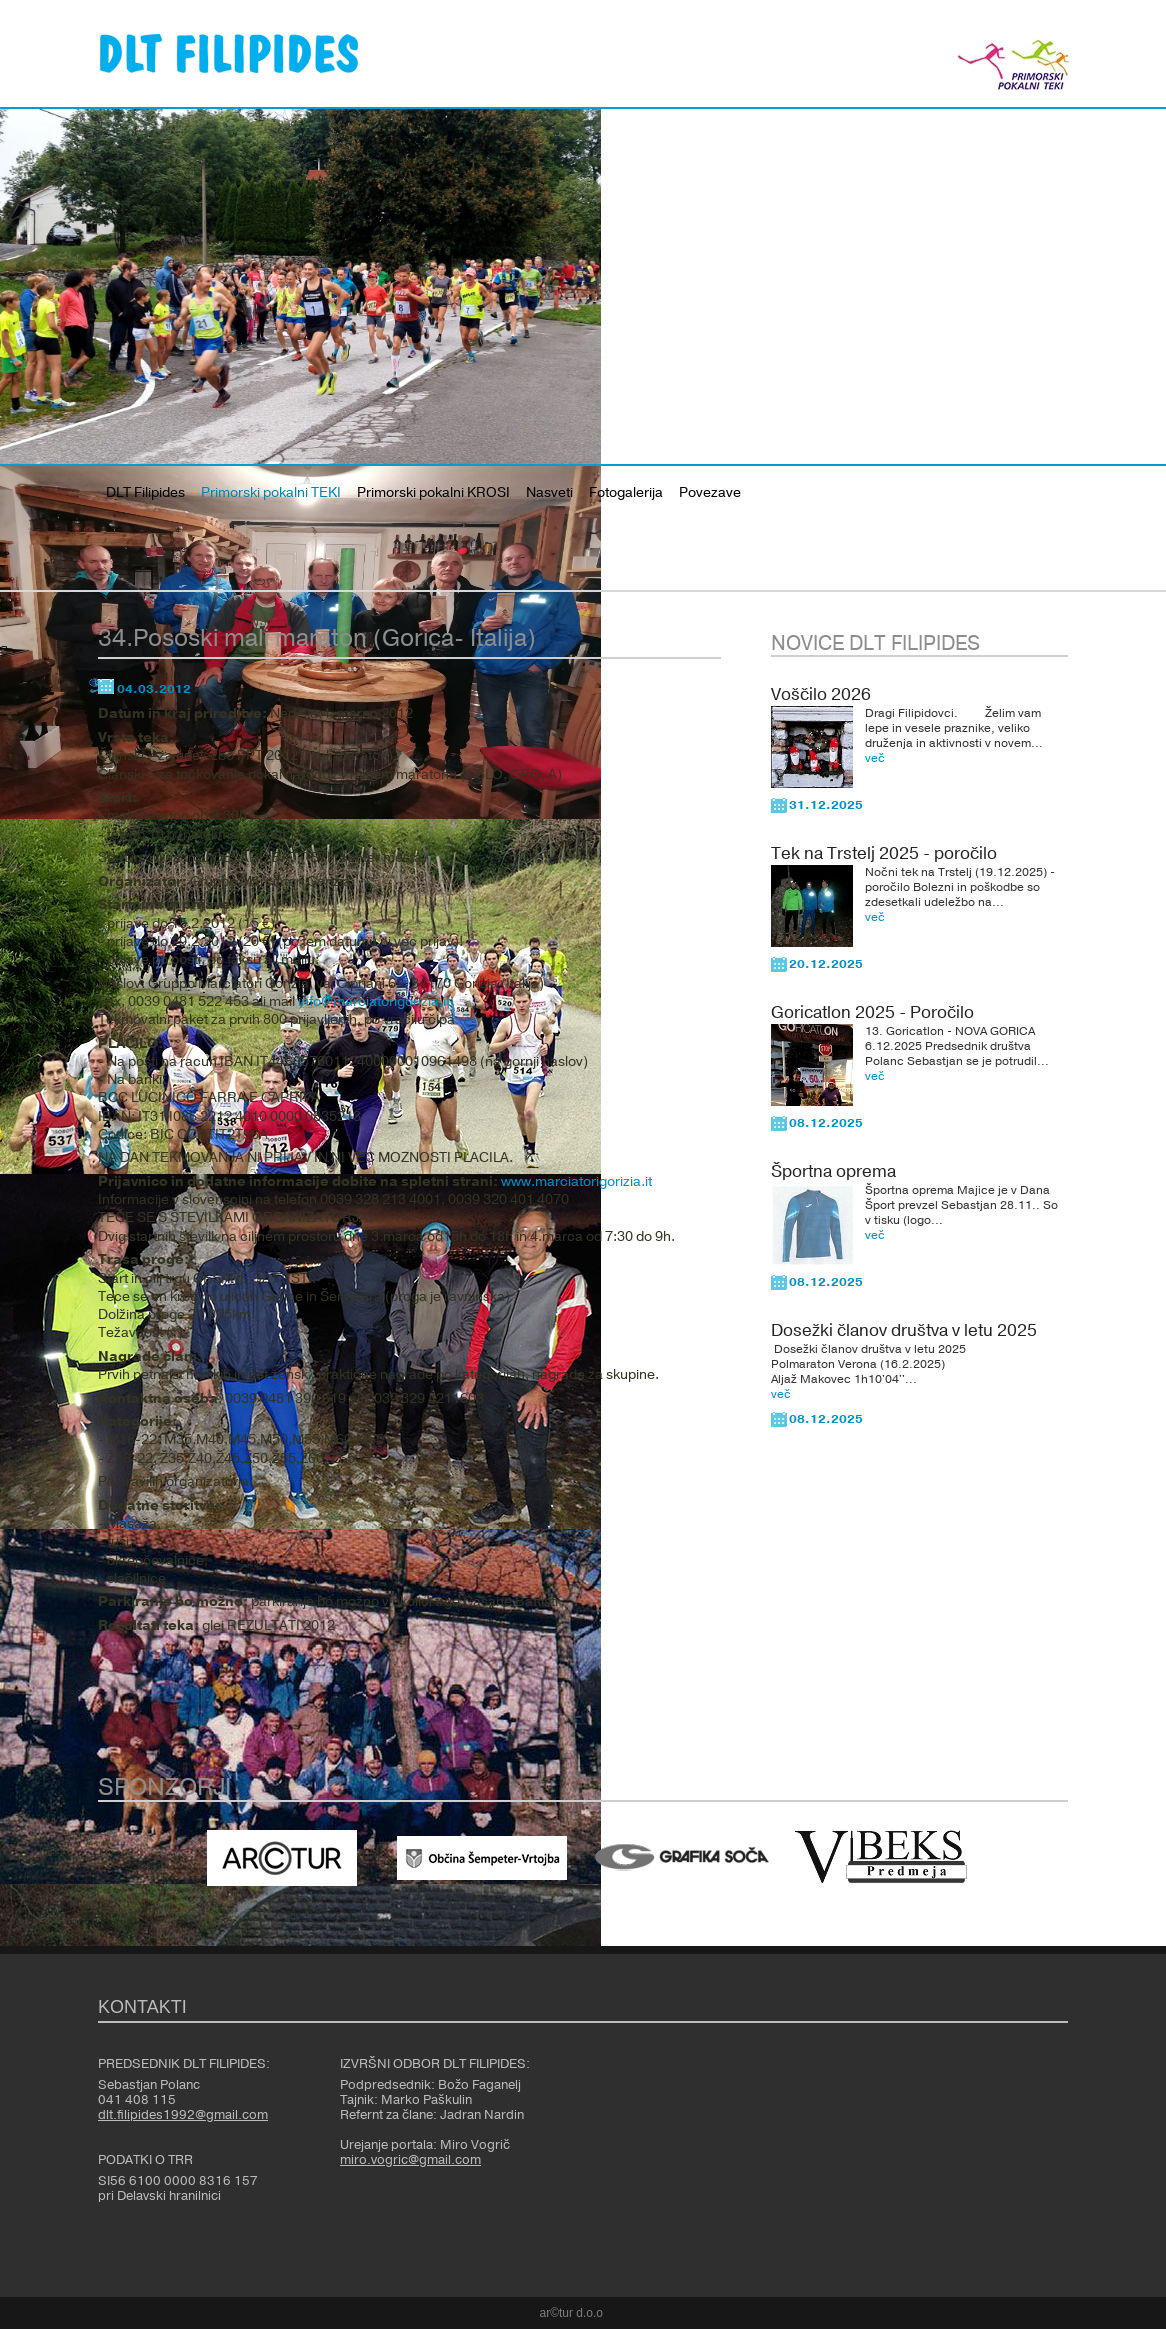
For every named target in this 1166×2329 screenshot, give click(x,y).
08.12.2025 (826, 1123)
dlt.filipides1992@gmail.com (183, 2115)
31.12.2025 (826, 805)
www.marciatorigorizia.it (576, 1182)
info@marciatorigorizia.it (374, 1002)
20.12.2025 (826, 964)
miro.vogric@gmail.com (410, 2160)
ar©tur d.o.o (572, 2313)
